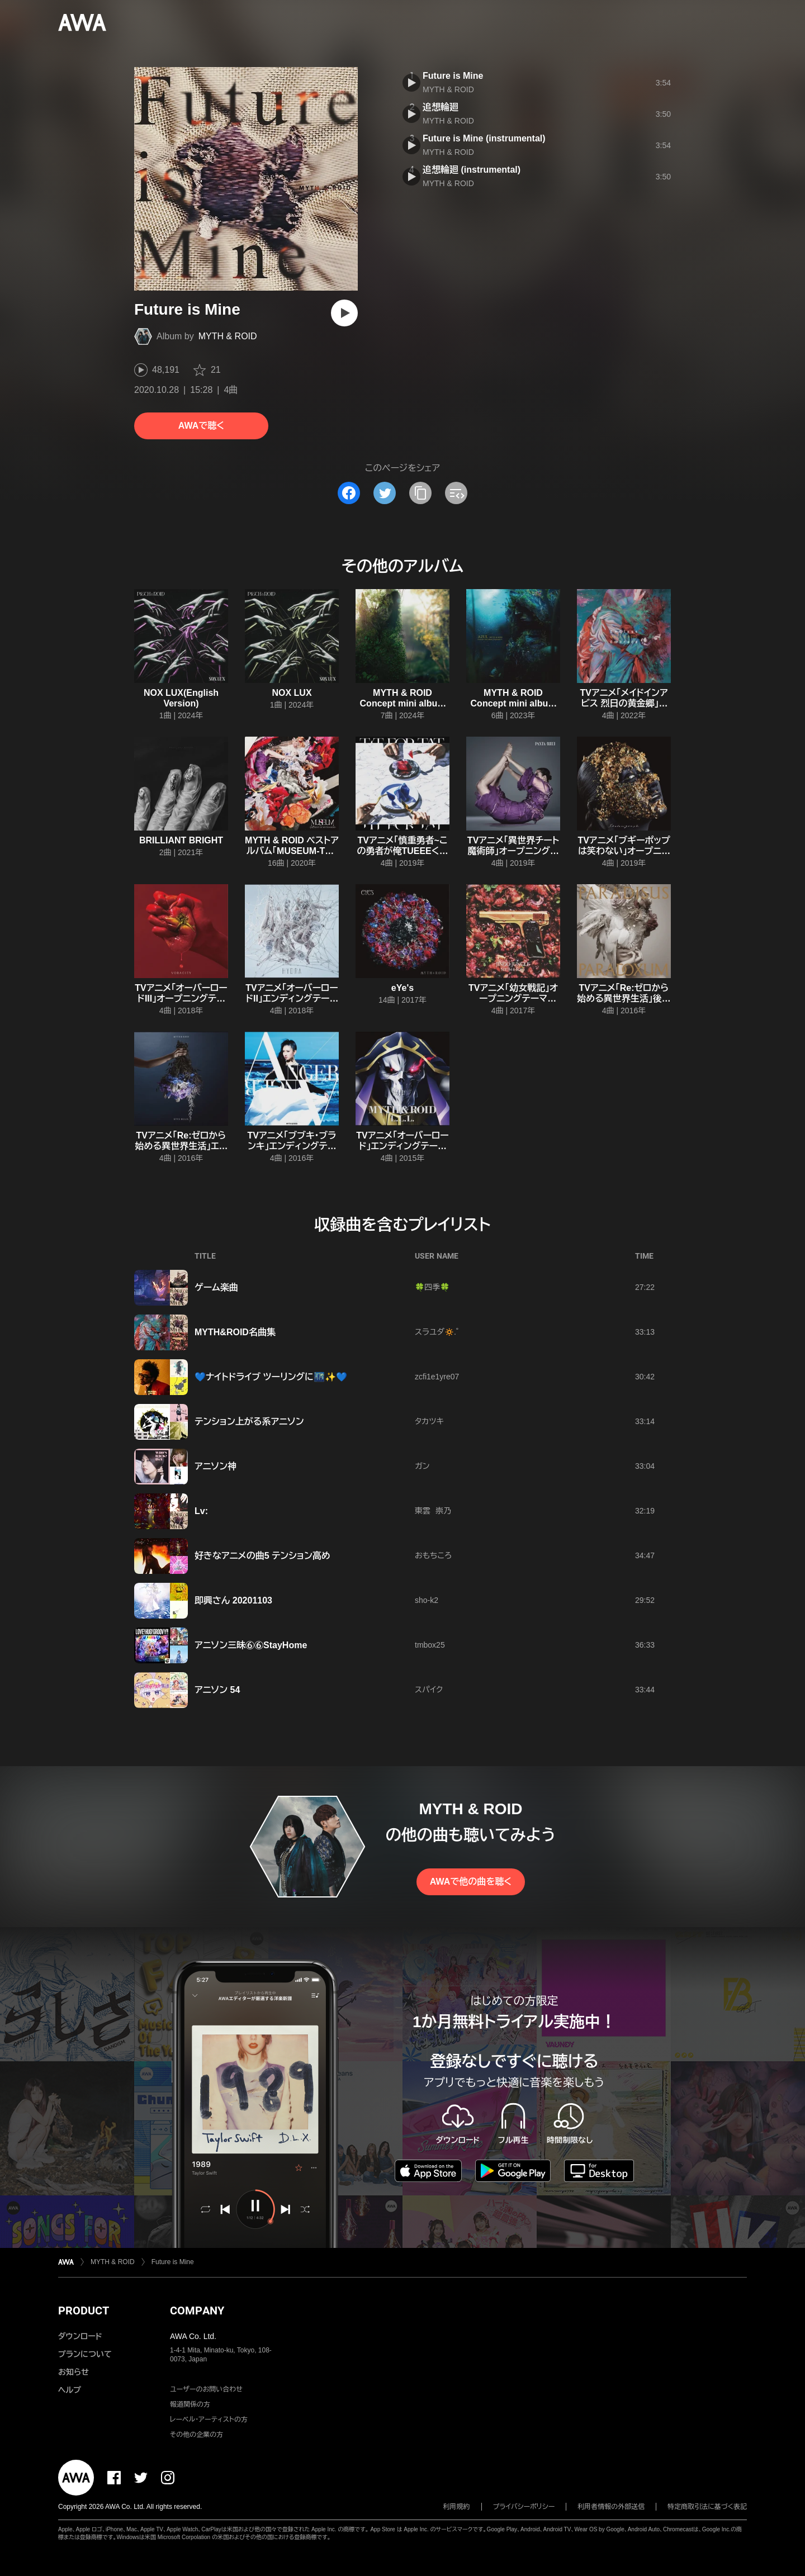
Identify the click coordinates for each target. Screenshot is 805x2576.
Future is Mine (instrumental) (484, 138)
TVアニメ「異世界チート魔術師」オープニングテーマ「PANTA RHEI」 (513, 851)
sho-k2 (426, 1600)
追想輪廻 (440, 107)
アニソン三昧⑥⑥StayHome (251, 1645)
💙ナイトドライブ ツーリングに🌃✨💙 (271, 1377)
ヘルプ (69, 2389)
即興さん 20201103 (233, 1600)
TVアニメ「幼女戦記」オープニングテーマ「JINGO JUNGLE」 (513, 998)
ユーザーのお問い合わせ (206, 2389)
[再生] (344, 313)
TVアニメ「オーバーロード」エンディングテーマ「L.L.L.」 (402, 1146)
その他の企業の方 (196, 2435)
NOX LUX (291, 693)
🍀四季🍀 (432, 1287)
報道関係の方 (190, 2404)
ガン (422, 1466)
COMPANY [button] (197, 2310)
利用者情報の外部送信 (611, 2507)
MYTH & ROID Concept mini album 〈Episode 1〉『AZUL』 (513, 703)
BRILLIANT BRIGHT (181, 840)
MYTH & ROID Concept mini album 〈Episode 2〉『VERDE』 (402, 703)
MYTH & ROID (227, 336)
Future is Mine (453, 75)
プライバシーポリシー (524, 2507)
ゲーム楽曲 (216, 1287)
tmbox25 (430, 1644)
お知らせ (73, 2372)
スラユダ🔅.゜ (436, 1331)
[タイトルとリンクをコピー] (420, 493)
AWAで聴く (201, 425)
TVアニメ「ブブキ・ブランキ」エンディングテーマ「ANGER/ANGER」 (291, 1146)
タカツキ (429, 1421)
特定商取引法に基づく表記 (707, 2507)
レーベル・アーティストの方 (209, 2419)
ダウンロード (80, 2336)
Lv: (201, 1511)
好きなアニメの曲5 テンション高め (262, 1555)
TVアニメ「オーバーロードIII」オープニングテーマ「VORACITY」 (181, 998)
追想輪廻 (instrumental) (471, 169)
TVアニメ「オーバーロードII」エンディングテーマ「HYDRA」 (291, 998)
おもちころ (433, 1555)
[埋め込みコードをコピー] (456, 493)
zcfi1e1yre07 (437, 1376)
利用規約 (456, 2507)
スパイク (429, 1689)
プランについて (85, 2354)
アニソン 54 (217, 1690)
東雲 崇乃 (433, 1510)
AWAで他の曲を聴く (471, 1881)
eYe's (402, 988)
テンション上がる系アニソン (249, 1421)
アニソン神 (215, 1466)
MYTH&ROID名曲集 (235, 1332)
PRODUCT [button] (83, 2310)
